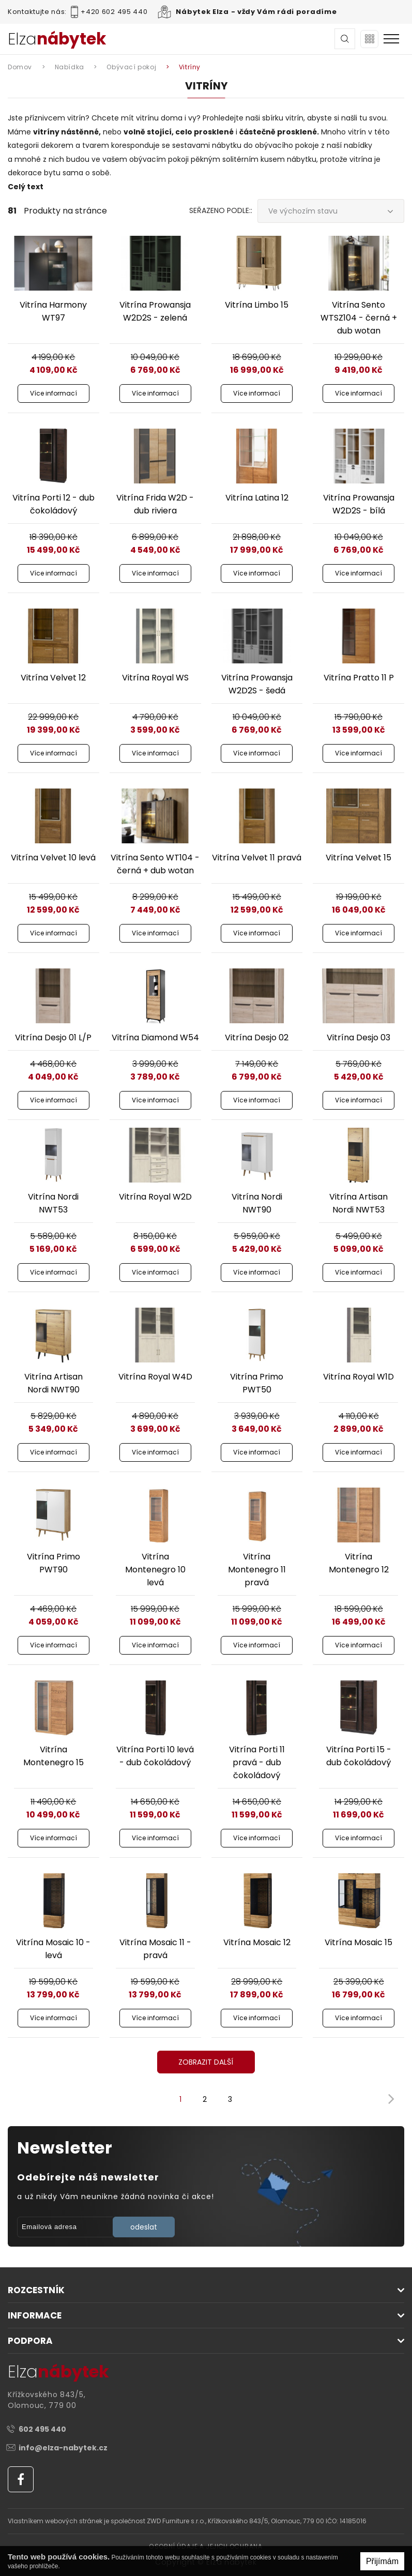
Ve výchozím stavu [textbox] (303, 211)
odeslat (143, 2227)
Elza (57, 38)
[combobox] (330, 211)
